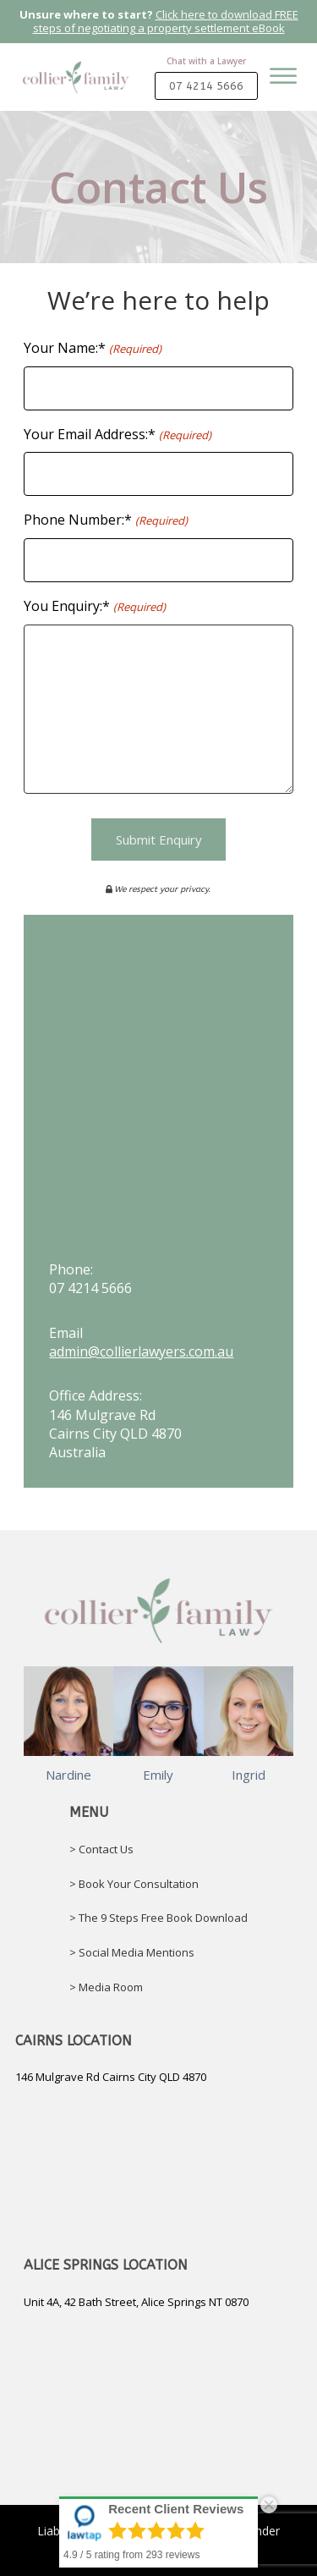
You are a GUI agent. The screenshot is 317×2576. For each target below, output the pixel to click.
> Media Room (106, 1987)
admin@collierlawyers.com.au (141, 1351)
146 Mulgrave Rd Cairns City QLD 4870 (110, 2076)
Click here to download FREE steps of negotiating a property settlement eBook (165, 21)
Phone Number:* (105, 520)
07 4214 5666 (206, 85)
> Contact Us (101, 1849)
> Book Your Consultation (134, 1883)
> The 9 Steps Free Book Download (158, 1917)
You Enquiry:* (94, 606)
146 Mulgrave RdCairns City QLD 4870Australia (115, 1434)
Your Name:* (92, 348)
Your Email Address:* (117, 434)
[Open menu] (283, 90)
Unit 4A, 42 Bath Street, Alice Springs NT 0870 (136, 2301)
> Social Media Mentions (131, 1952)
